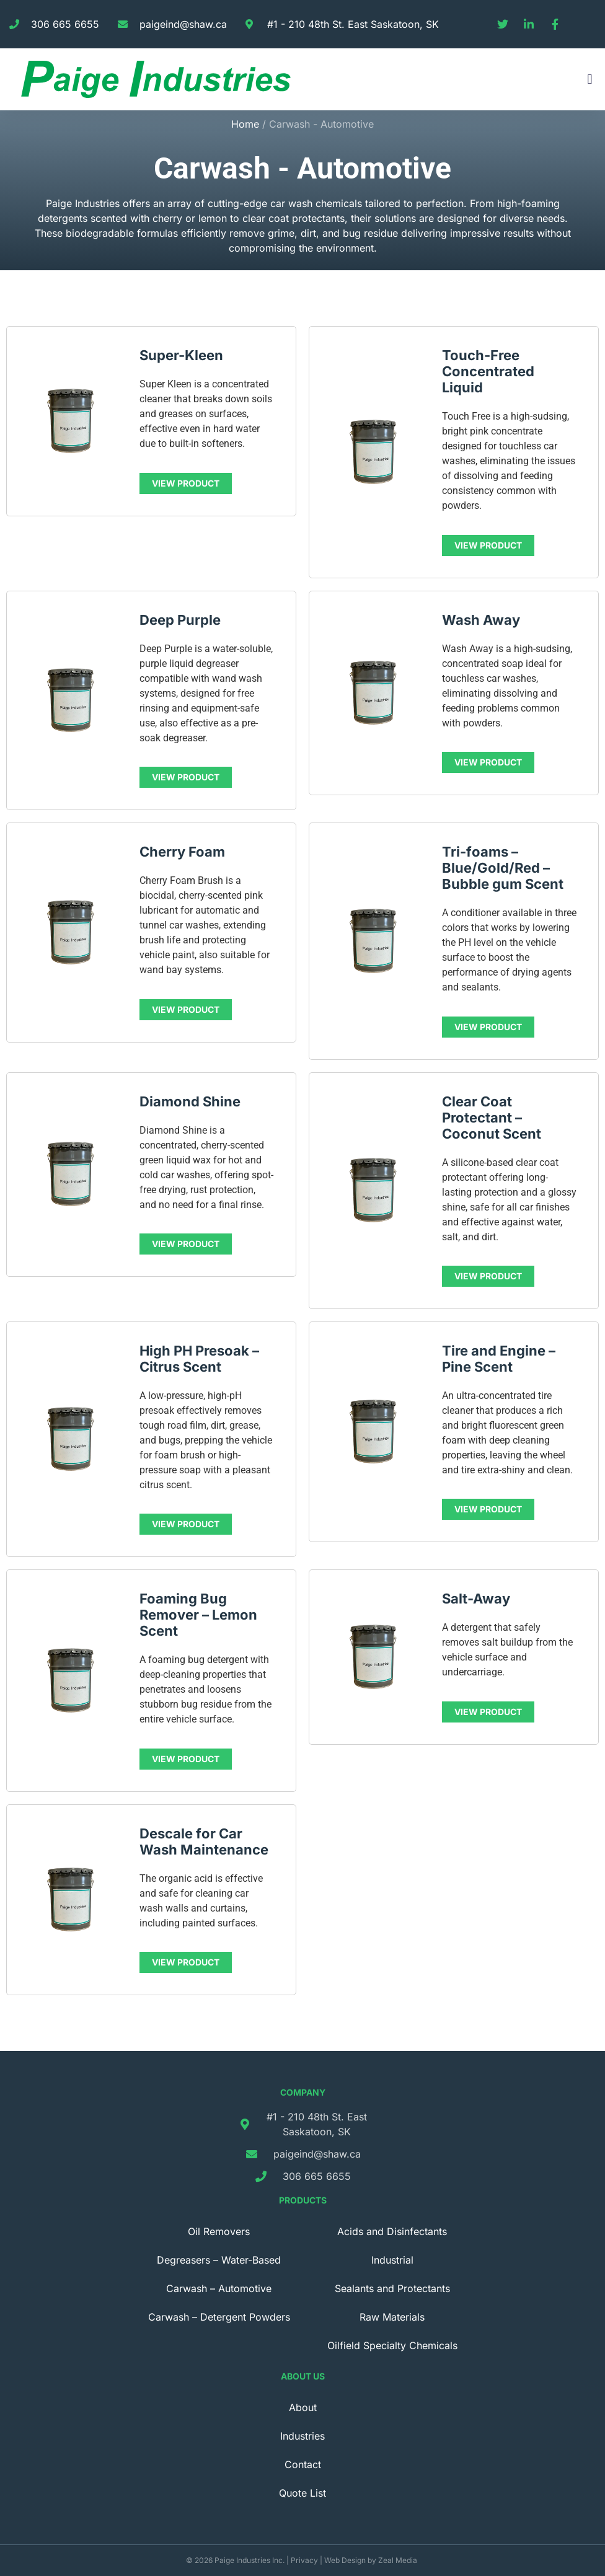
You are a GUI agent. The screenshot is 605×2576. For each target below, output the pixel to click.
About (303, 2407)
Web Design (345, 2560)
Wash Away (481, 620)
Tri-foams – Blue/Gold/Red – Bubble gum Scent (502, 868)
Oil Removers (219, 2231)
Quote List (302, 2493)
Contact (303, 2464)
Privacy (304, 2560)
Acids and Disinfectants (392, 2231)
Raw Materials (392, 2317)
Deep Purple (180, 620)
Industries (302, 2436)
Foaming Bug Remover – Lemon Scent (198, 1614)
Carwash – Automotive (219, 2288)
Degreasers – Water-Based (219, 2260)
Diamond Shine (190, 1101)
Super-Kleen (181, 355)
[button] (590, 79)
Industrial (392, 2260)
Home (245, 124)
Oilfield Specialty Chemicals (392, 2345)
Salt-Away (476, 1598)
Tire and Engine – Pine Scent (498, 1359)
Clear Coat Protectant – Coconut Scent (491, 1117)
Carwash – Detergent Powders (219, 2317)
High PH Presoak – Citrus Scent (199, 1359)
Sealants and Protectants (392, 2288)
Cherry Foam (182, 852)
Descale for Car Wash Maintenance (203, 1841)
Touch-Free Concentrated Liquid (488, 371)
